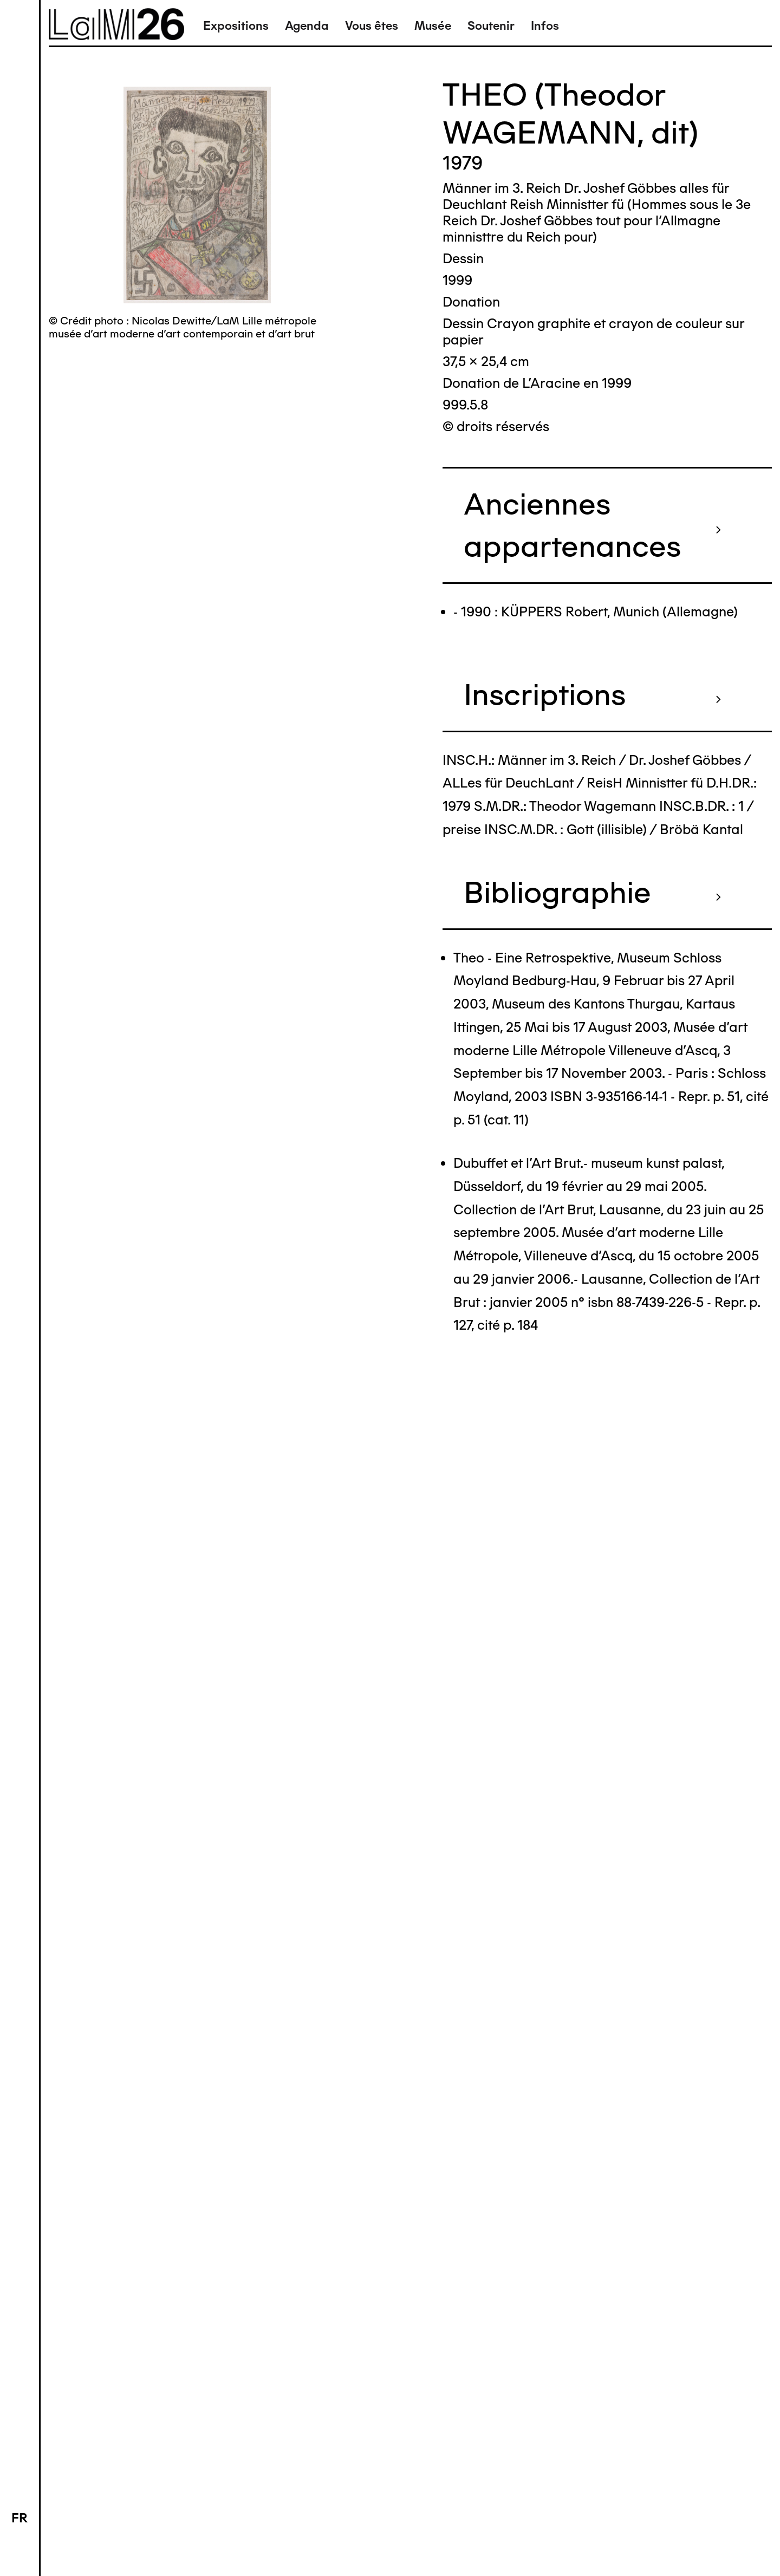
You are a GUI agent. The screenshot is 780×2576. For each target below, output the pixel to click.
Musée (432, 25)
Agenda (307, 25)
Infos (545, 25)
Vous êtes (371, 25)
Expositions (236, 25)
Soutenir (491, 25)
